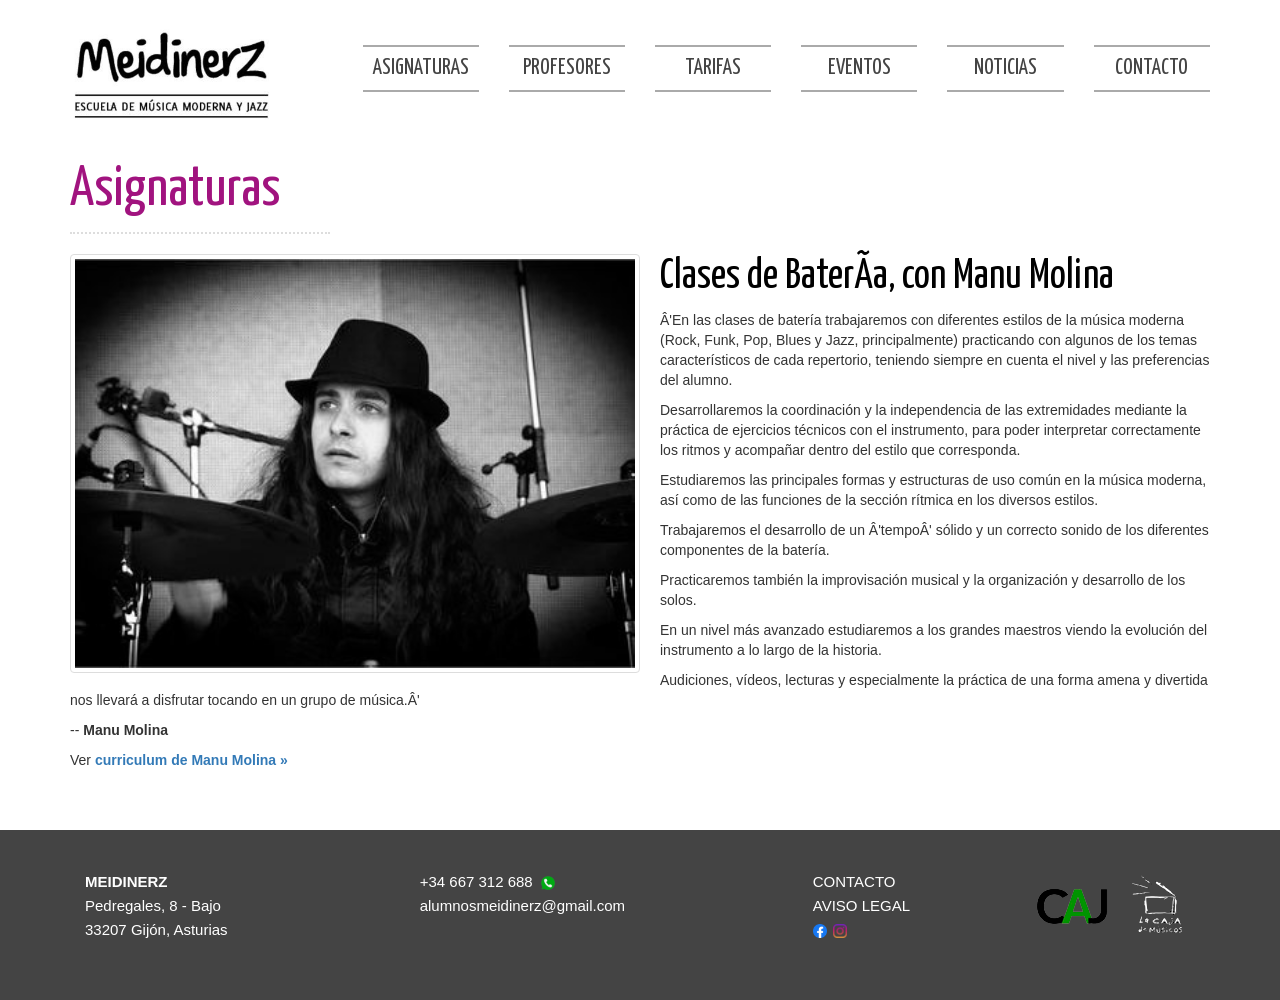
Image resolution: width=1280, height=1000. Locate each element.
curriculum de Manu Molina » (191, 760)
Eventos (859, 68)
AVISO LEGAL (861, 905)
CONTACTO (854, 881)
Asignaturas (421, 68)
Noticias (1005, 68)
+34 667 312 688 (476, 881)
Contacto (1151, 68)
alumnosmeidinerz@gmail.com (522, 905)
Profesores (567, 68)
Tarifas (713, 68)
